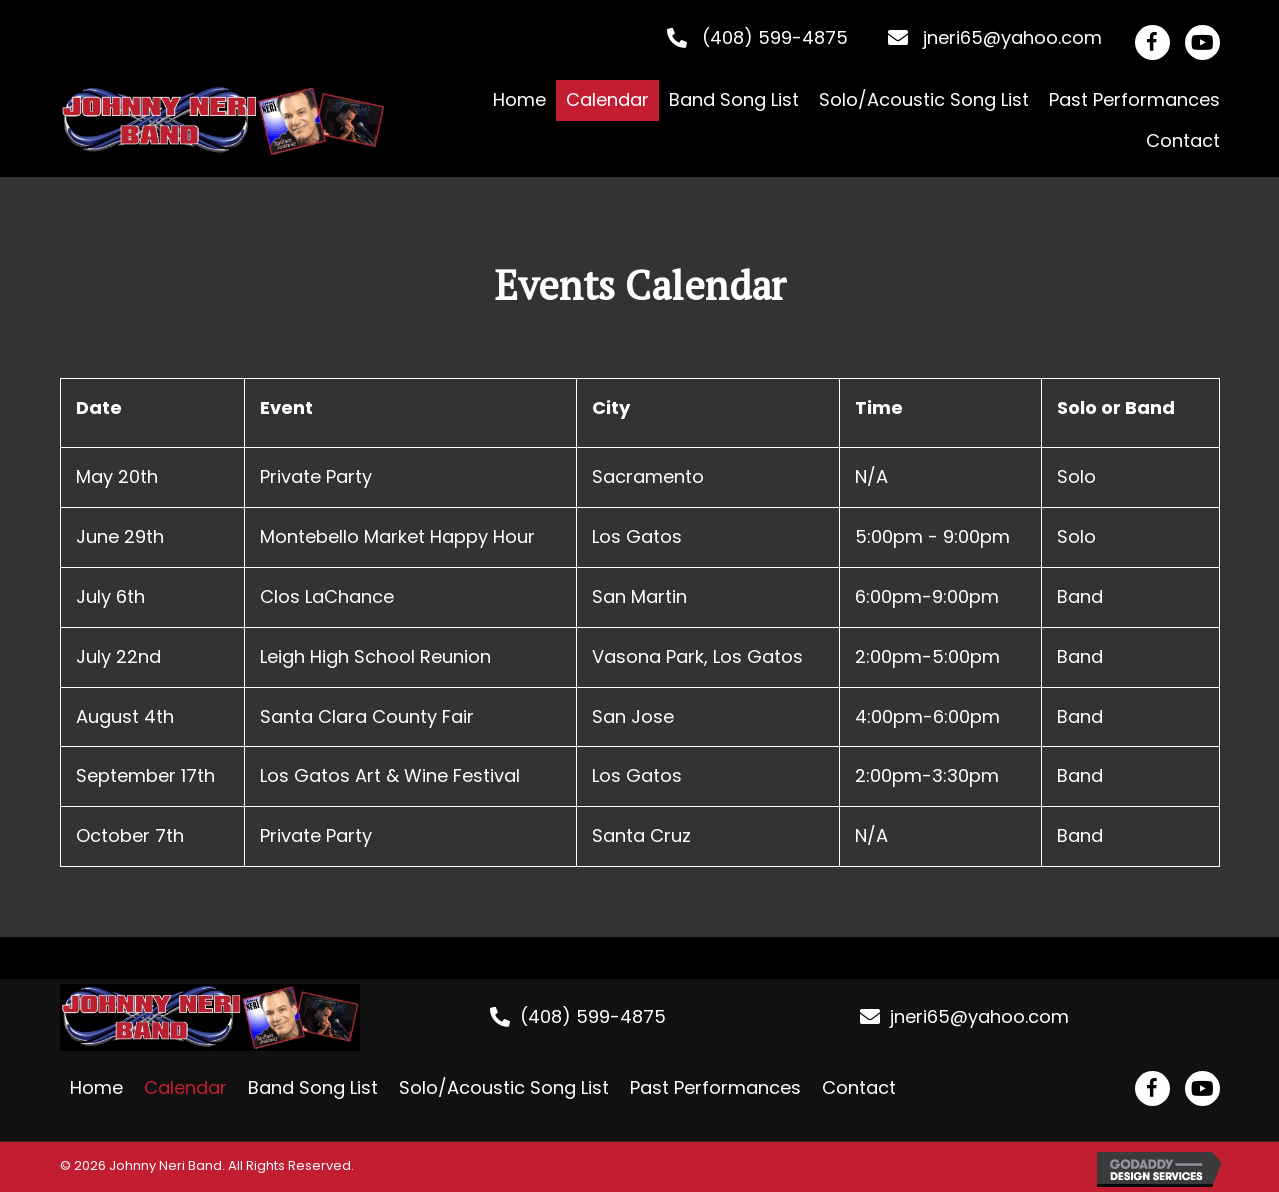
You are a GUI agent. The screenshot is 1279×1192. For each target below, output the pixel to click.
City (611, 407)
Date (99, 407)
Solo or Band (1116, 407)
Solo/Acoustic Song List (504, 1087)
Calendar (185, 1087)
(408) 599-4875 (775, 37)
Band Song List (313, 1087)
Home (96, 1087)
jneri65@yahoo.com (1012, 37)
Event (286, 407)
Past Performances (715, 1087)
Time (879, 407)
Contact (859, 1087)
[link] (519, 100)
